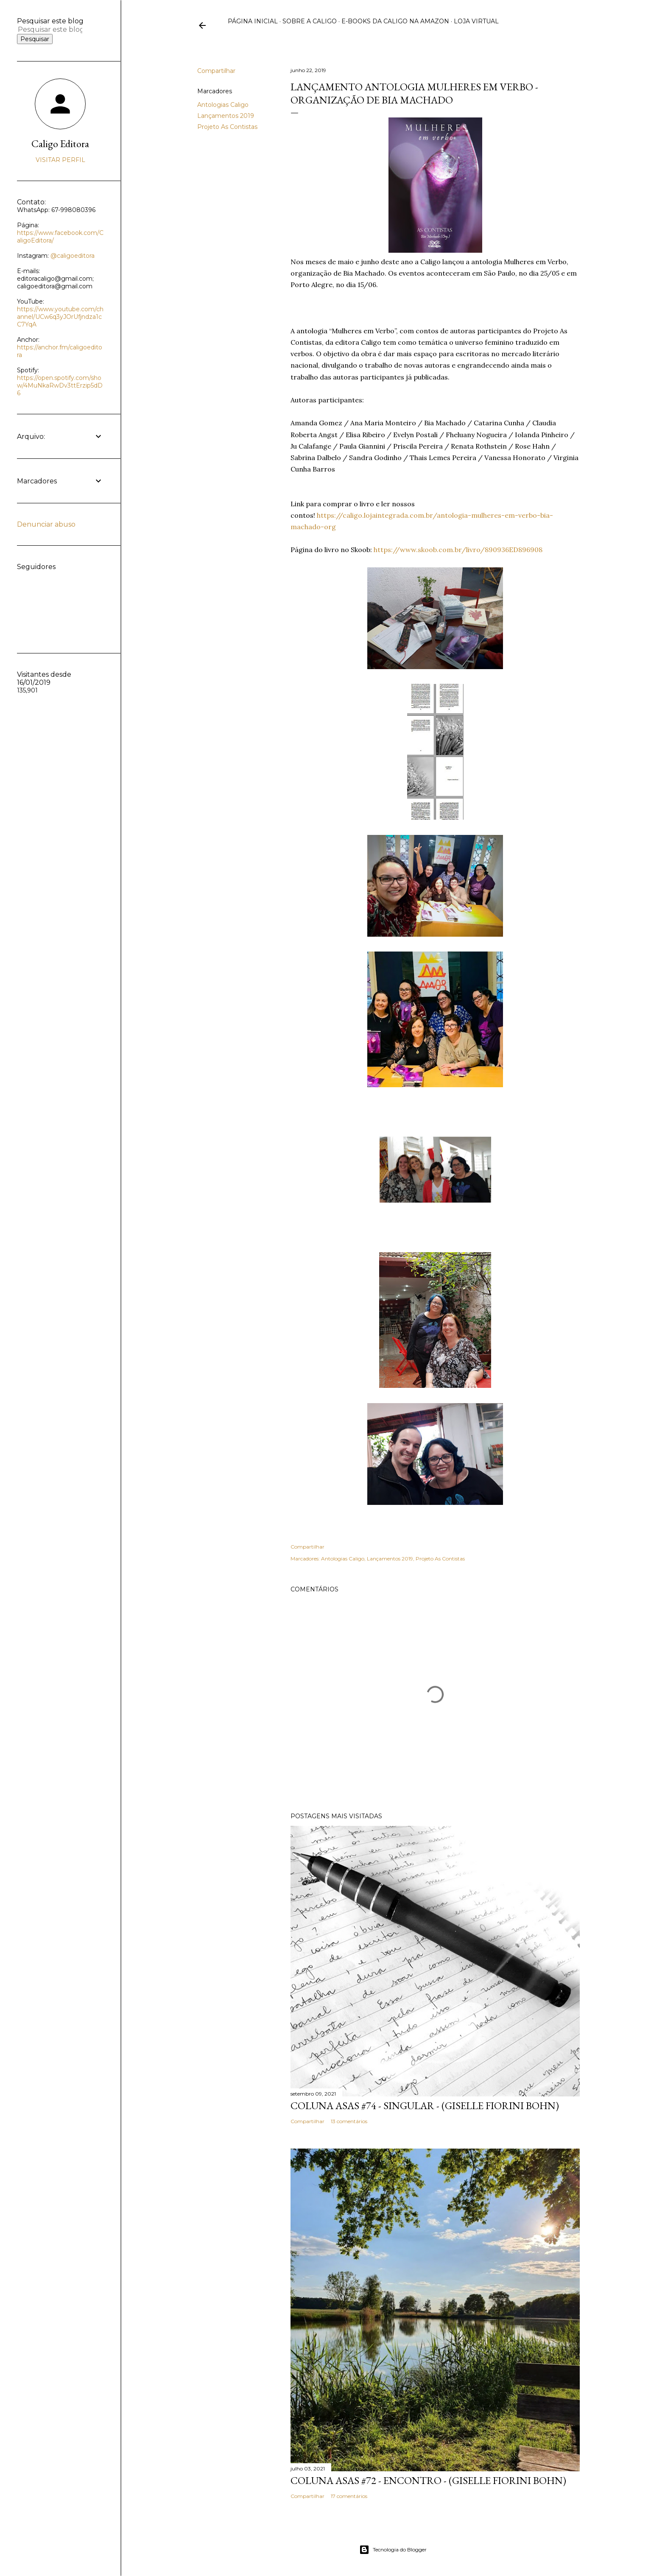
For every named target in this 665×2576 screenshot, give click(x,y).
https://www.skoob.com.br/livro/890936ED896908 (458, 549)
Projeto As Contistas (227, 127)
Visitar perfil (60, 160)
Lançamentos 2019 (225, 116)
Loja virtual (476, 21)
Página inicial (253, 21)
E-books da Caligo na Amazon (395, 21)
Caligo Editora (60, 143)
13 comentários (349, 2121)
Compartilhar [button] (216, 71)
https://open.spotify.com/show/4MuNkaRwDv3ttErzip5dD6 (60, 385)
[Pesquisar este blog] (50, 29)
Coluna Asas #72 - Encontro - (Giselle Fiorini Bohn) (428, 2480)
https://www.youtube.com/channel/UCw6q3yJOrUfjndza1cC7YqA (60, 316)
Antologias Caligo (223, 105)
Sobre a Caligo (309, 21)
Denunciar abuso (46, 524)
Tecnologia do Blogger (393, 2550)
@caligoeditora (72, 256)
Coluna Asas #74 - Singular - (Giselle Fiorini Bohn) (425, 2105)
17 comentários (349, 2496)
